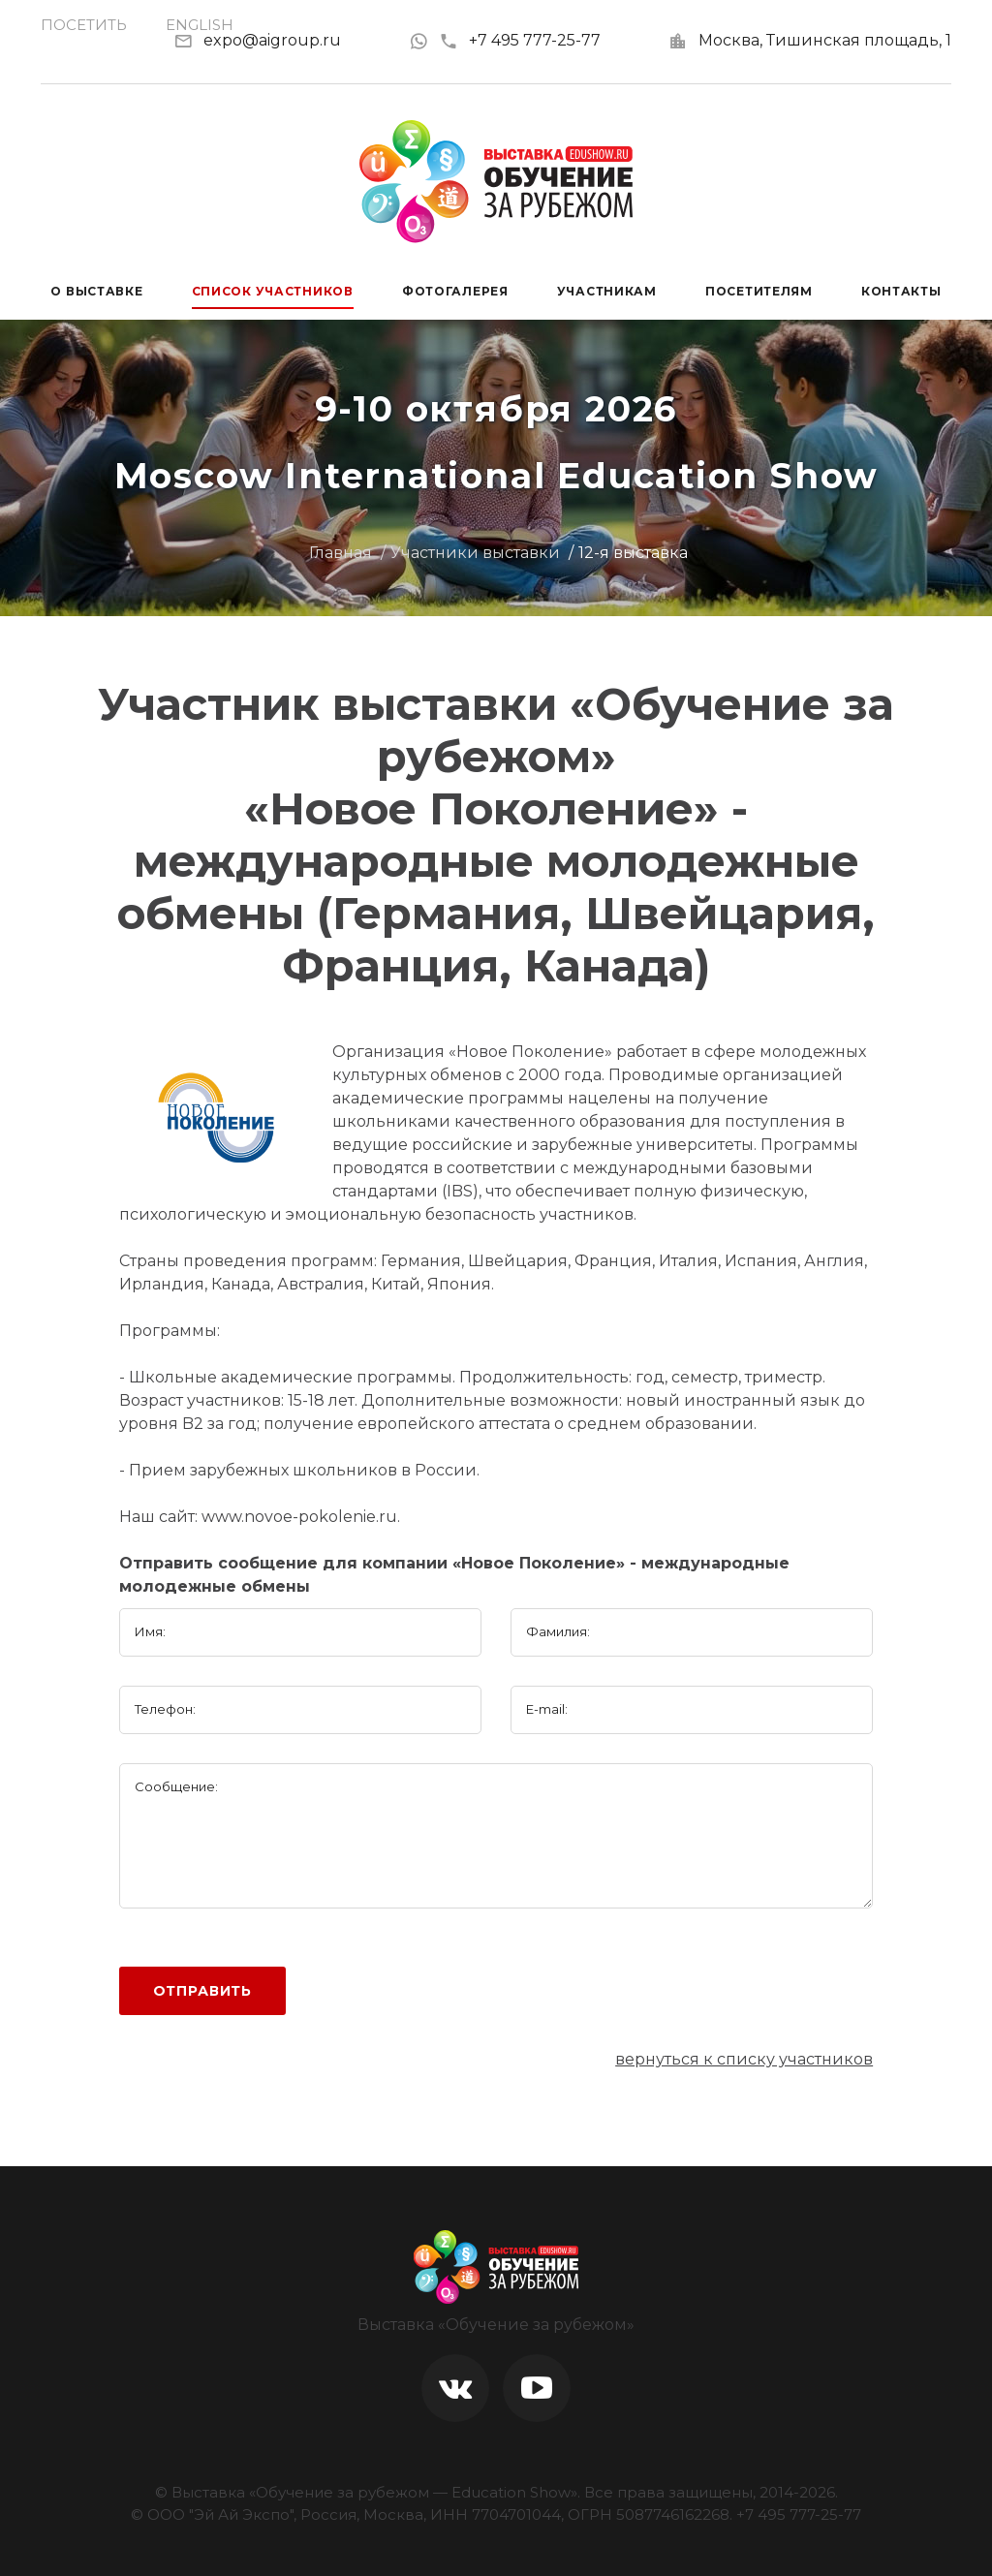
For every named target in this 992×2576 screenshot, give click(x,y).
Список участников (273, 291)
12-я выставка (633, 552)
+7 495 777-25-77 (520, 40)
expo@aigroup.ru (272, 40)
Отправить (203, 1991)
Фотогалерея (455, 291)
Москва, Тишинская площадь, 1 (824, 40)
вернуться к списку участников (744, 2059)
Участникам (607, 291)
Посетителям (759, 291)
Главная (340, 552)
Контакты (901, 291)
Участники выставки (475, 552)
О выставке (96, 291)
